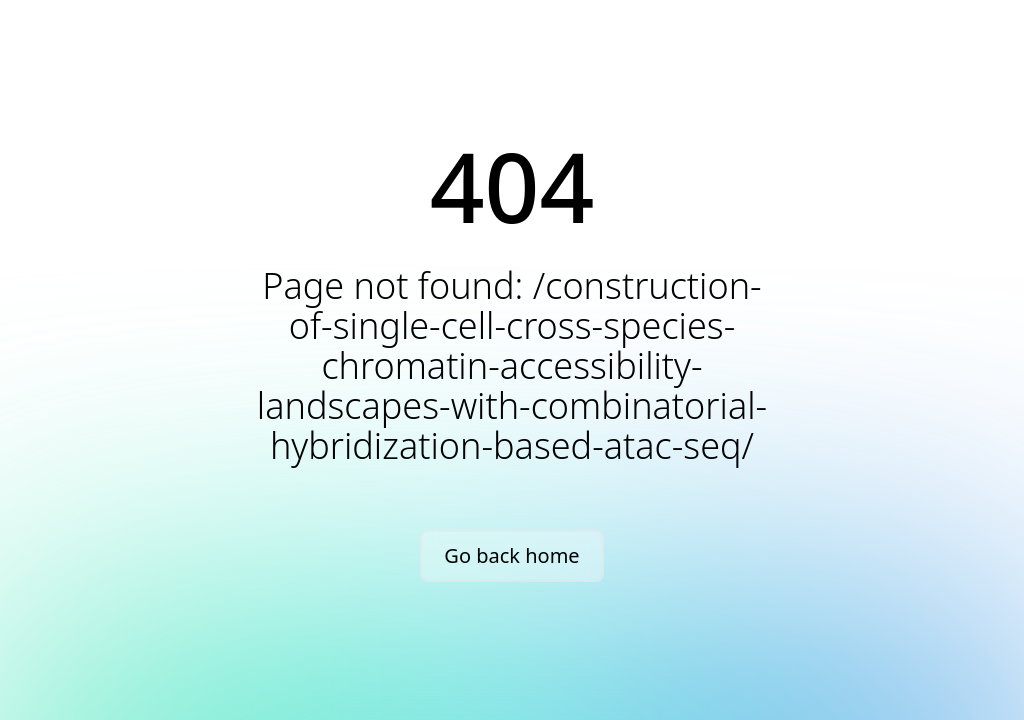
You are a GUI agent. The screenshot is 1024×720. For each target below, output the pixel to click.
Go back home (511, 555)
